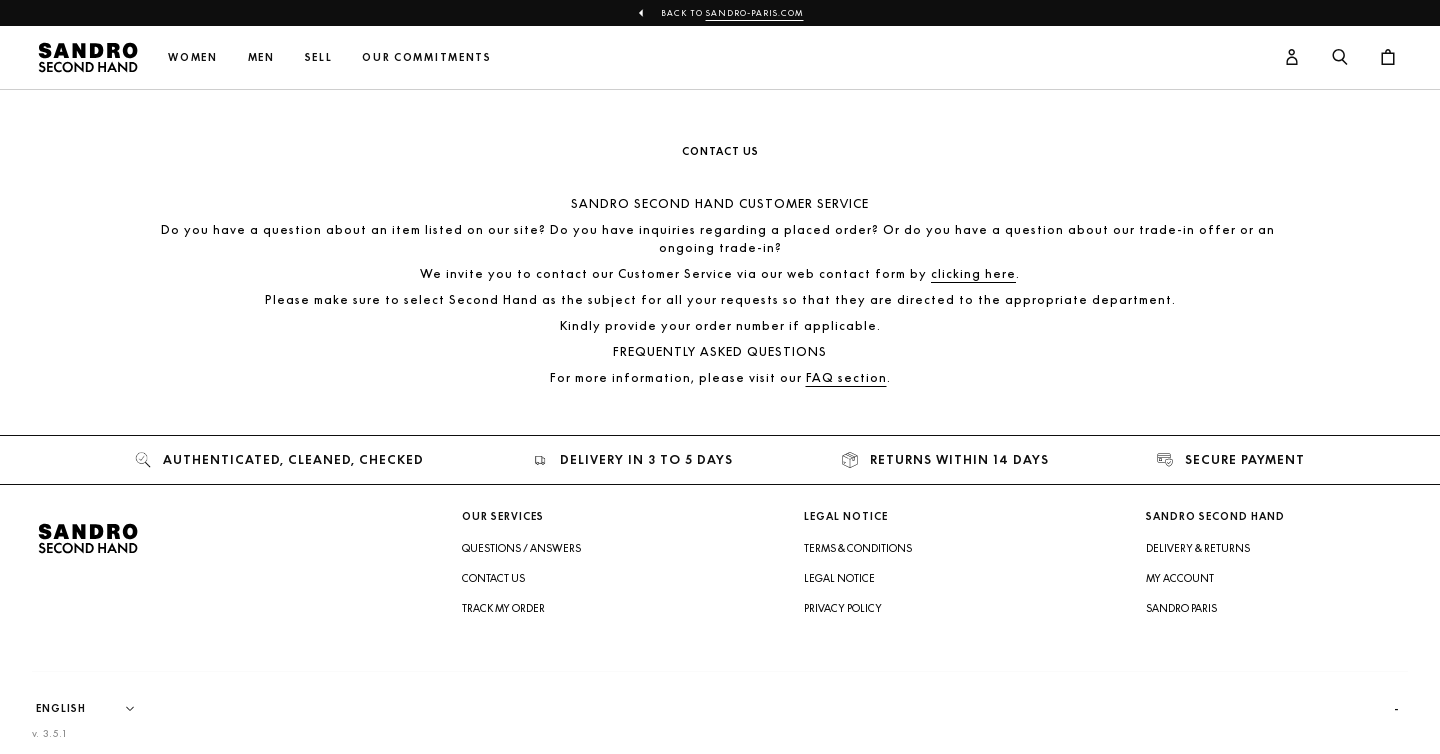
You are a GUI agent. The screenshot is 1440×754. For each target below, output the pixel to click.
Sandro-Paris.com (755, 13)
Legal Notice (839, 578)
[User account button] (1292, 57)
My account (1180, 578)
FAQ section (846, 377)
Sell (319, 57)
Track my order (503, 608)
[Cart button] (1388, 57)
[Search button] (1340, 57)
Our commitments (426, 57)
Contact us (493, 578)
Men (261, 57)
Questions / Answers (521, 548)
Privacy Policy (843, 608)
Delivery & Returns (1198, 548)
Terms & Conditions (858, 548)
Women (192, 57)
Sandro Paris (1181, 608)
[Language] (95, 709)
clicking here (973, 273)
